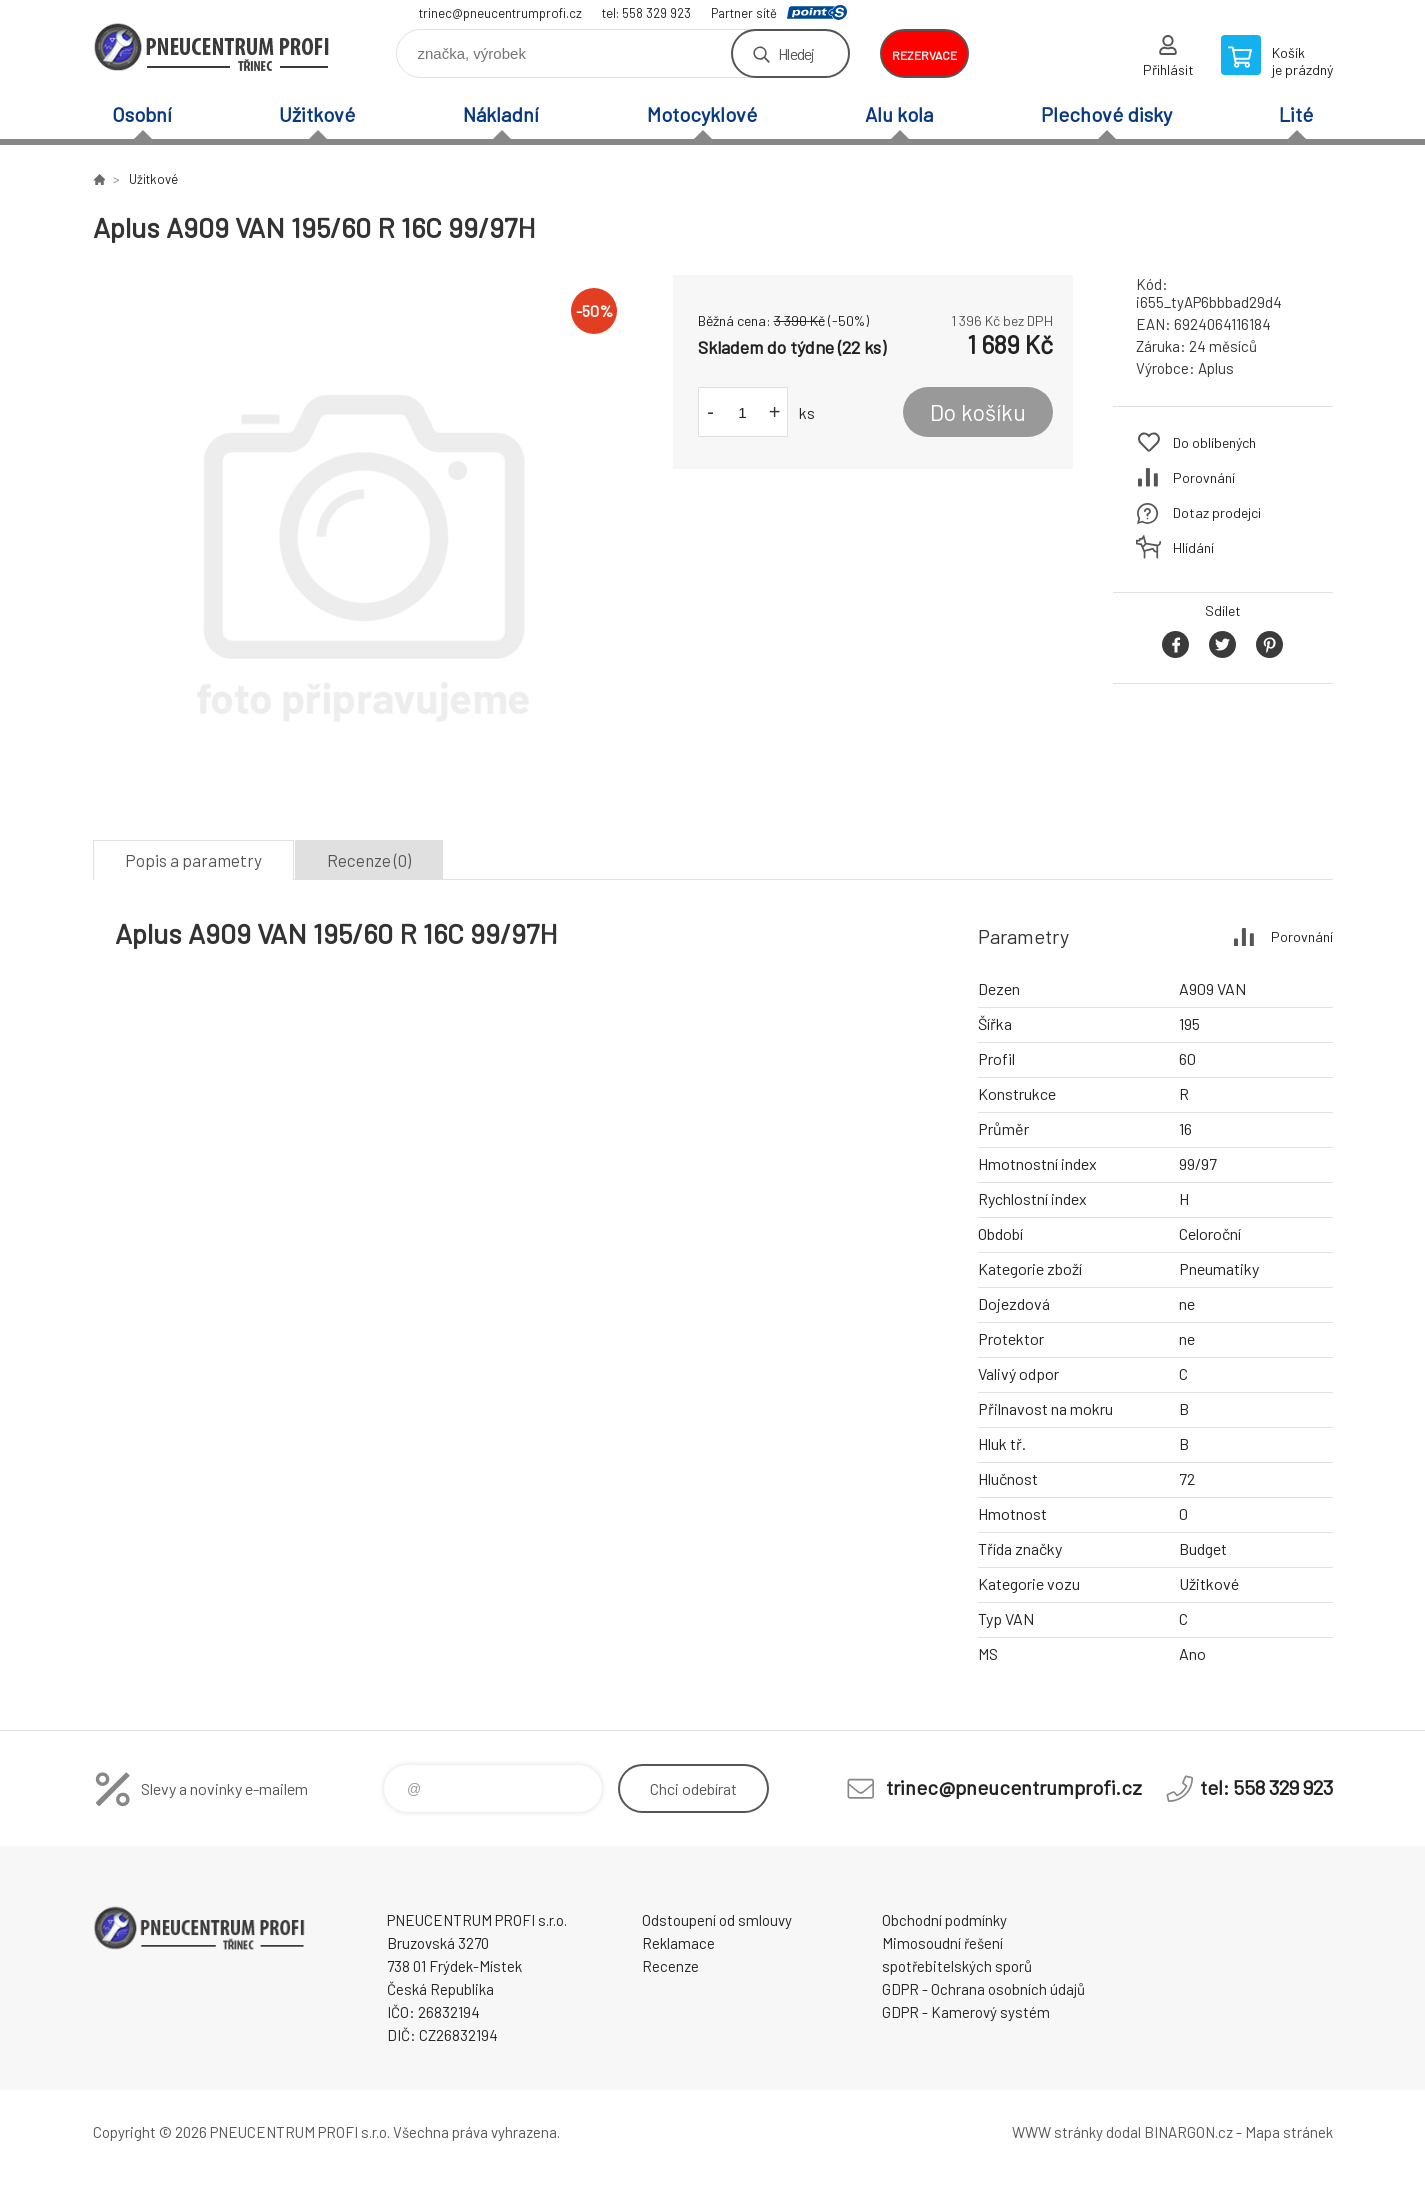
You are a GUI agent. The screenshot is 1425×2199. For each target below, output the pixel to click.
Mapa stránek (1289, 2132)
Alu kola (899, 114)
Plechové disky (1106, 114)
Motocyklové (702, 114)
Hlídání (1193, 547)
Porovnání (1204, 477)
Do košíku (978, 412)
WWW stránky (1057, 2132)
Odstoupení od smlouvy (717, 1920)
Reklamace (678, 1943)
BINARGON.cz (1188, 2132)
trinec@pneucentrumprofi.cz (500, 13)
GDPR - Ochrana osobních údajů (983, 1989)
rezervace (924, 55)
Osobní (142, 114)
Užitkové (317, 114)
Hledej (796, 53)
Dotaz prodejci (1217, 512)
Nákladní (501, 114)
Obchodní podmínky (944, 1920)
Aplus (1216, 368)
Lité (1296, 114)
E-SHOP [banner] (213, 46)
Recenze (670, 1966)
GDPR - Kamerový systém (966, 2012)
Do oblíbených (1214, 442)
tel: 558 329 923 (646, 13)
